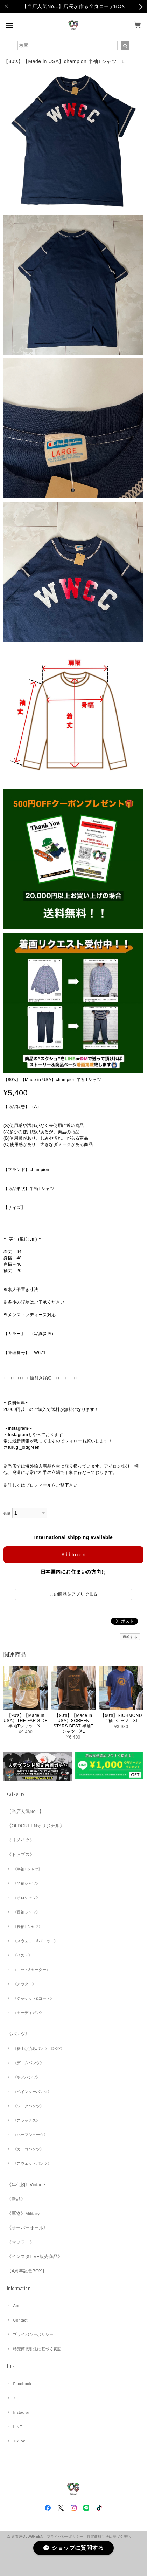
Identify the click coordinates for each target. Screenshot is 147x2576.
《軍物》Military (23, 2213)
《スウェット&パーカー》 (35, 1941)
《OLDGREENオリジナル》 (35, 1825)
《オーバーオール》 (27, 2227)
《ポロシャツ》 (26, 1898)
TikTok (19, 2441)
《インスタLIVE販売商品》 (34, 2256)
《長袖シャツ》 (26, 1912)
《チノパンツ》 (26, 2077)
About (18, 2306)
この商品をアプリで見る (73, 1594)
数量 (7, 1513)
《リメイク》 (20, 1840)
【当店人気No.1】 (25, 1811)
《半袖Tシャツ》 (27, 1869)
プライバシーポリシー (33, 2334)
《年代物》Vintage (26, 2184)
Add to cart (73, 1554)
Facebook (22, 2383)
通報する (129, 1637)
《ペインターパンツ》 (32, 2091)
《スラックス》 (26, 2120)
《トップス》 (20, 1854)
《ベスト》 (22, 1955)
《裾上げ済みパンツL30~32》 (38, 2048)
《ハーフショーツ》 (30, 2135)
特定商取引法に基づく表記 (37, 2349)
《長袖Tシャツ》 (27, 1926)
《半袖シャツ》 (26, 1883)
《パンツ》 (18, 2034)
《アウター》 (24, 1984)
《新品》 (16, 2199)
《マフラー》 (20, 2242)
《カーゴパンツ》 (28, 2149)
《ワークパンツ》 (28, 2106)
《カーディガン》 (28, 2013)
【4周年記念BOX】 (27, 2270)
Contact (20, 2320)
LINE (17, 2427)
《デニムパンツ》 (28, 2063)
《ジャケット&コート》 (33, 1998)
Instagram (22, 2412)
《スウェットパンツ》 (32, 2163)
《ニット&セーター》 (31, 1969)
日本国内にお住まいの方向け (73, 1572)
